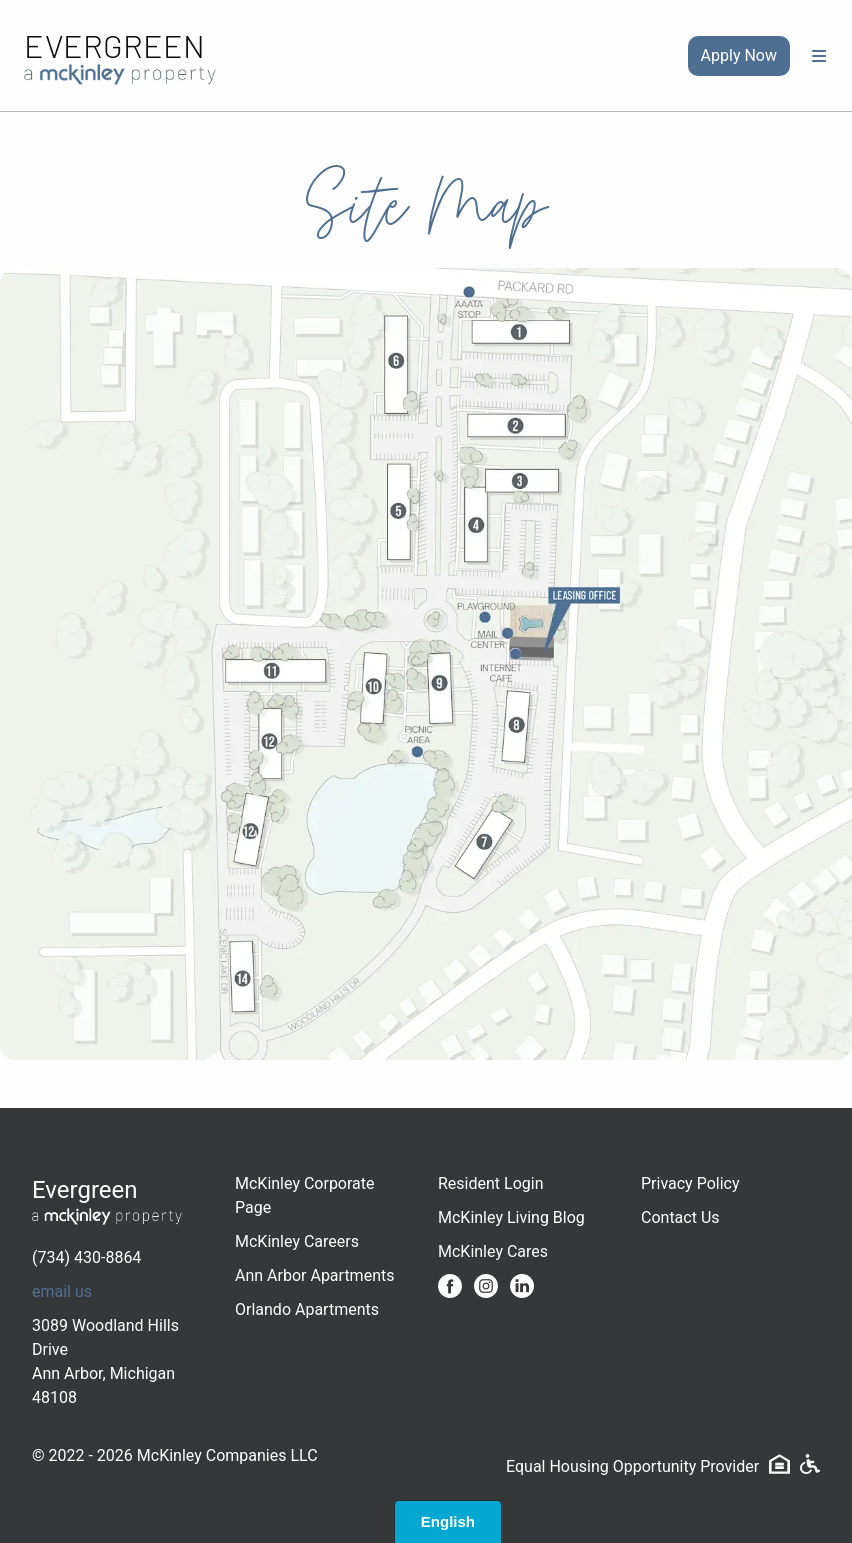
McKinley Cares (493, 1251)
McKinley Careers (297, 1241)
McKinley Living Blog (511, 1217)
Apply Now (739, 55)
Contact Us (680, 1217)
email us (62, 1291)
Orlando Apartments (307, 1309)
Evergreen (114, 45)
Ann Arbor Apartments (314, 1275)
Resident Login (491, 1183)
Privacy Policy (690, 1183)
